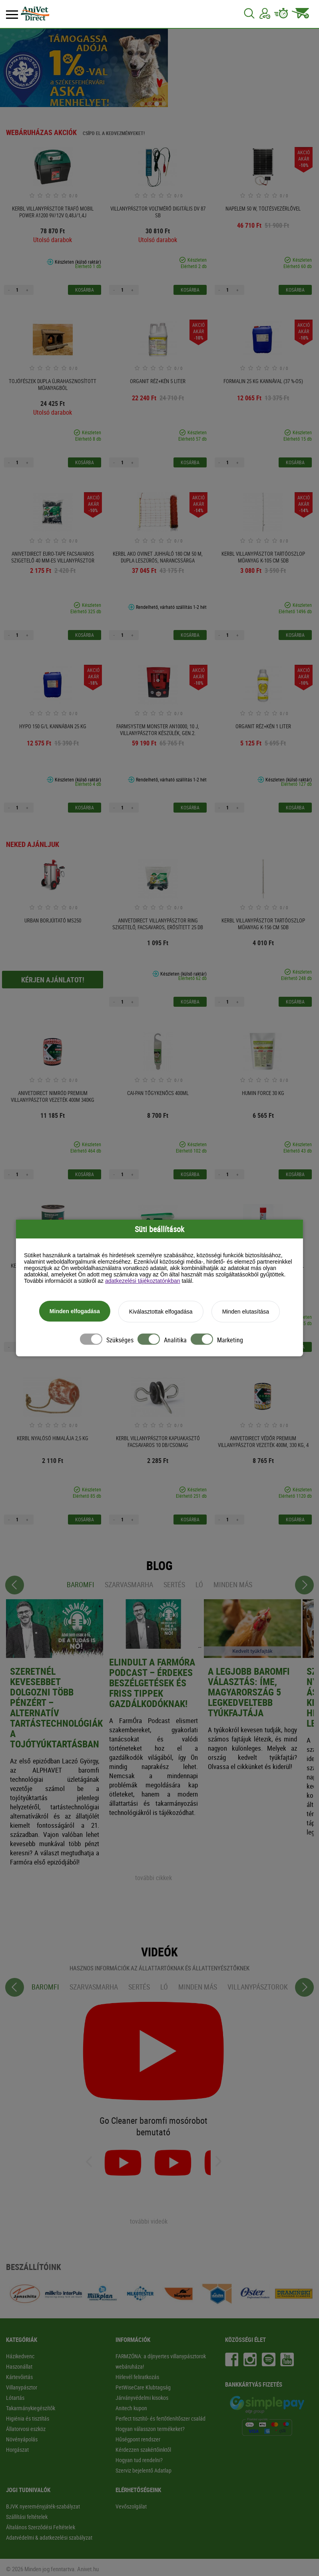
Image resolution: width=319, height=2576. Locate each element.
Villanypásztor (21, 2387)
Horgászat (17, 2449)
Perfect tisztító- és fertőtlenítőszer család (160, 2418)
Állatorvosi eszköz (26, 2429)
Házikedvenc (20, 2356)
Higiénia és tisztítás (27, 2418)
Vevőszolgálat (131, 2506)
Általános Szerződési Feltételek (40, 2527)
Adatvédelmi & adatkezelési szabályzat (49, 2537)
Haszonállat (19, 2366)
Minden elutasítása (245, 1313)
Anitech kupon (131, 2408)
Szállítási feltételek (27, 2516)
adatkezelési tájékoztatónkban (142, 1283)
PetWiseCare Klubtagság (143, 2387)
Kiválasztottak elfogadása (161, 1313)
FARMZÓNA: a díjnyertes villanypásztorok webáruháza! (161, 2361)
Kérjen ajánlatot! (52, 979)
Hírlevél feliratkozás (137, 2377)
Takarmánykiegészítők (30, 2408)
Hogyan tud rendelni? (139, 2460)
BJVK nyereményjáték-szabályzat (43, 2506)
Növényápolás (22, 2439)
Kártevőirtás (19, 2377)
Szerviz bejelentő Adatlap (143, 2470)
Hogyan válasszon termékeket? (150, 2429)
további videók (148, 2221)
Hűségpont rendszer (138, 2439)
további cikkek (153, 1877)
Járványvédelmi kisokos (142, 2397)
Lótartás (15, 2397)
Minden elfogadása (75, 1313)
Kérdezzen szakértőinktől (143, 2449)
